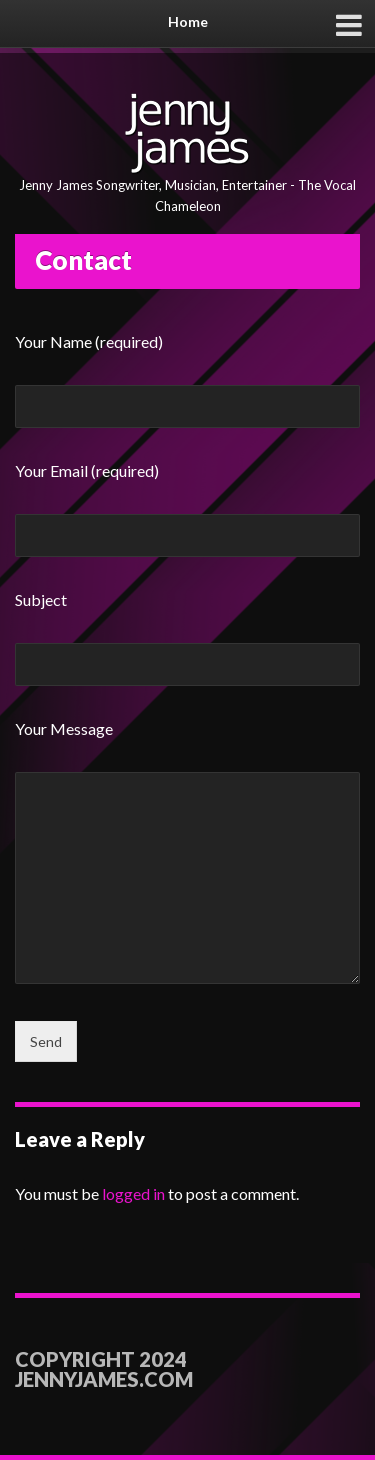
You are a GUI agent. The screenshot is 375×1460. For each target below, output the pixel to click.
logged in (133, 1193)
